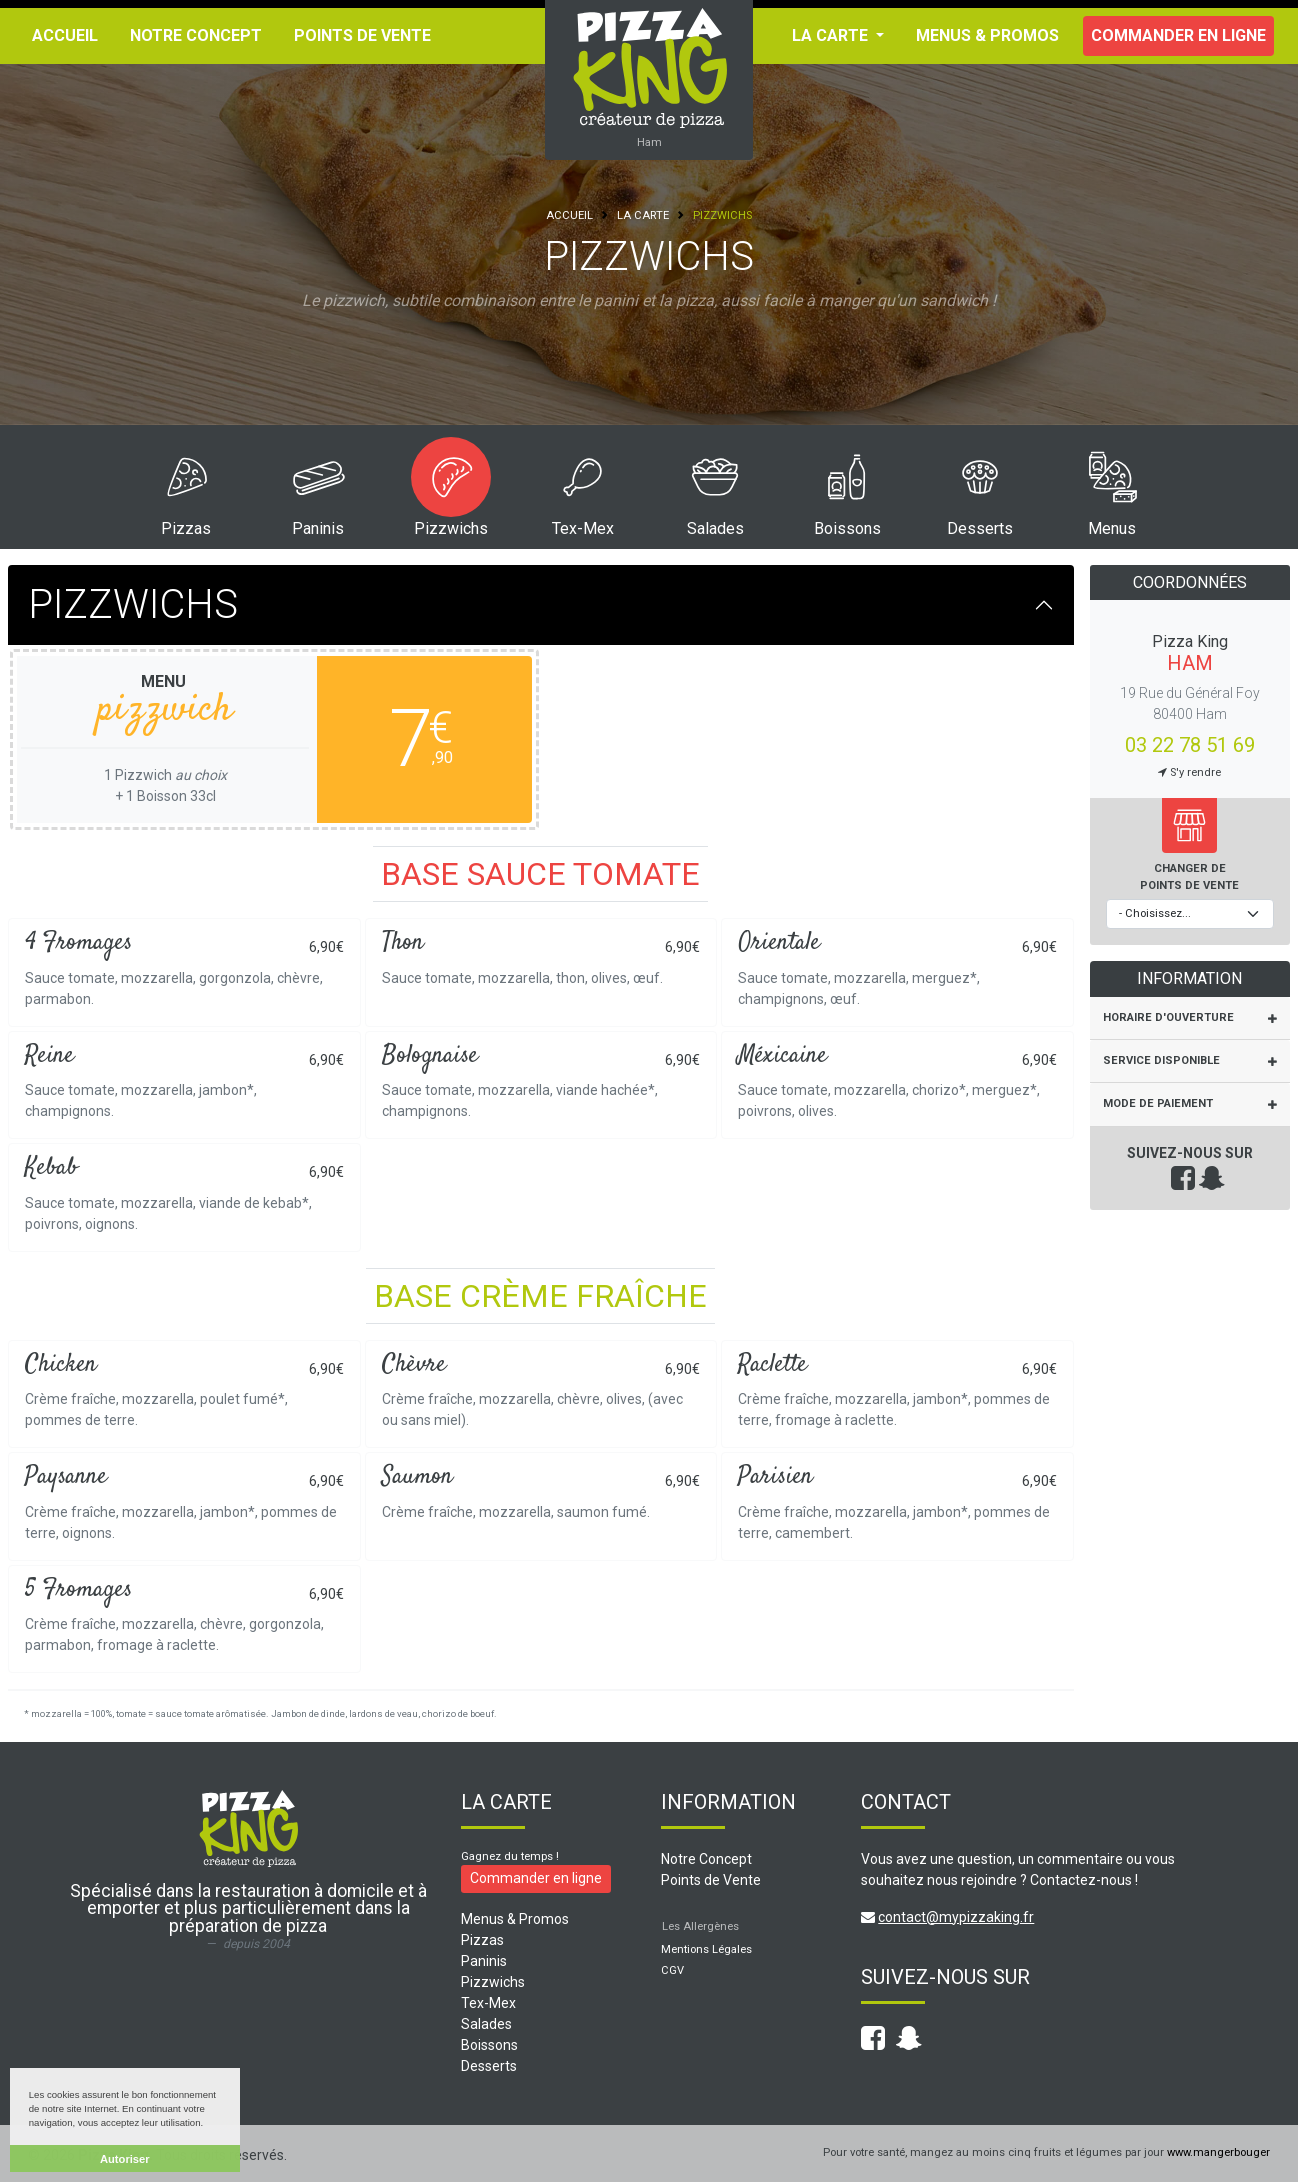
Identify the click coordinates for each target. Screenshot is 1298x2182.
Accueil (65, 35)
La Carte (643, 215)
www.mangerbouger (1218, 2152)
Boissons (847, 528)
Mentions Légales (706, 1949)
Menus (1112, 528)
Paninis (318, 528)
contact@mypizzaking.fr (956, 1917)
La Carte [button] (832, 35)
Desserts (980, 528)
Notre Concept (196, 35)
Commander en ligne (1178, 35)
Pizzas (186, 528)
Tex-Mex (583, 528)
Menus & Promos (987, 35)
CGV (672, 1970)
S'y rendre (1189, 772)
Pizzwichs (451, 528)
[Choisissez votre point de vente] (1190, 914)
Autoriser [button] (125, 2159)
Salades (715, 528)
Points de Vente (362, 35)
